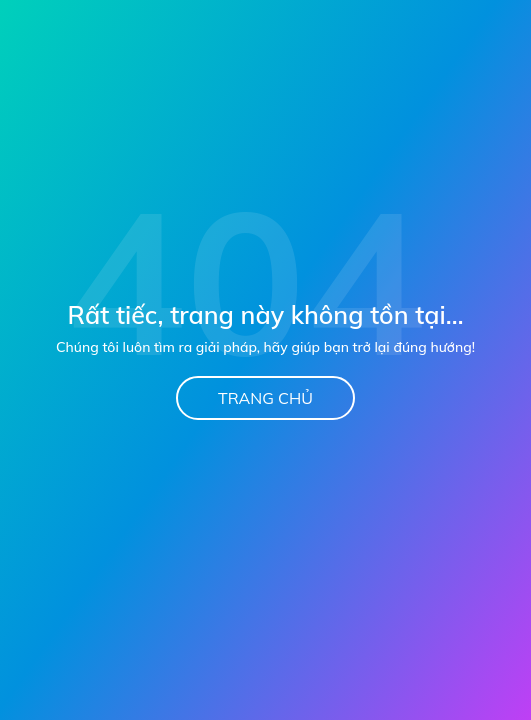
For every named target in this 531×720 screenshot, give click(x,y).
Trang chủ (265, 398)
